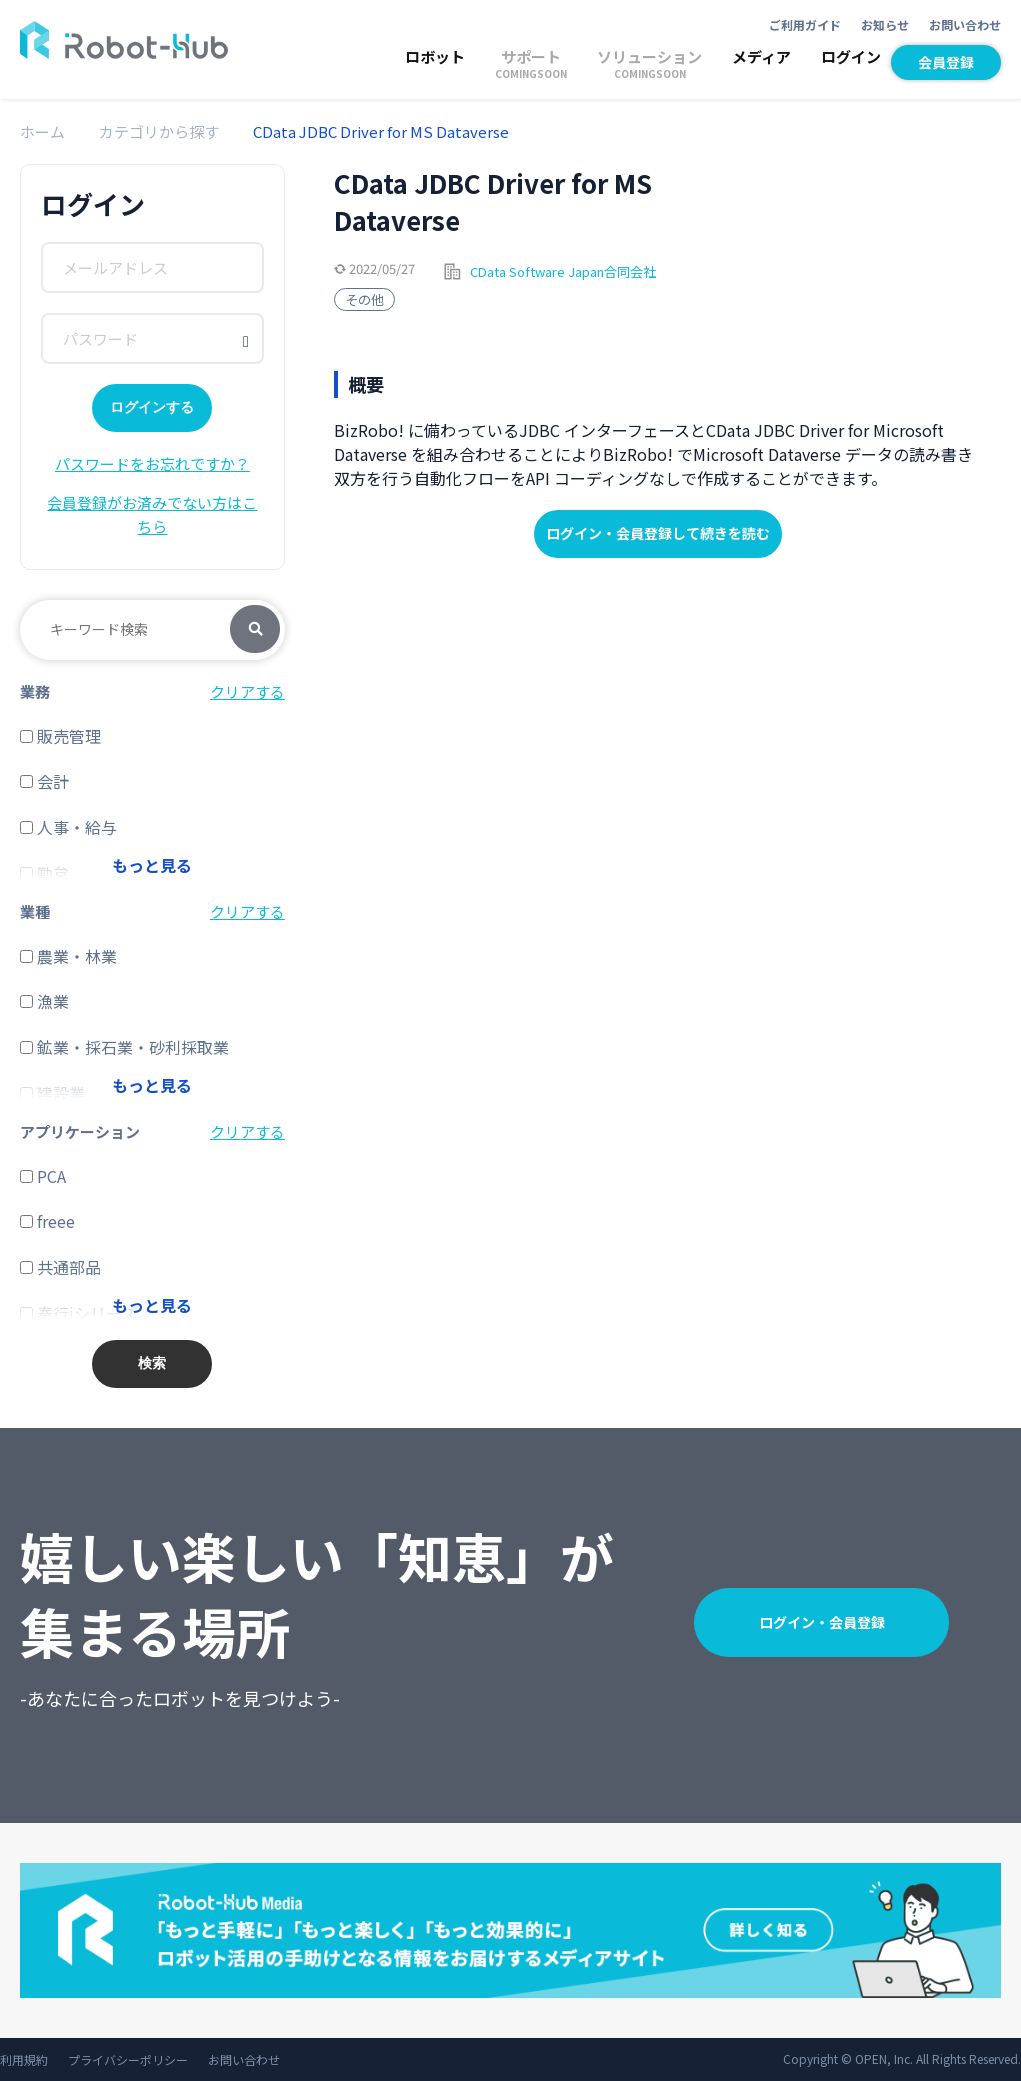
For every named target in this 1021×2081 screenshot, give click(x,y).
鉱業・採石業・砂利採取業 (124, 1047)
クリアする (247, 691)
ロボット (435, 56)
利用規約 (24, 2059)
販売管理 (60, 736)
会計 (44, 781)
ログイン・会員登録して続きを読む (658, 533)
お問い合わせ (965, 24)
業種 (35, 911)
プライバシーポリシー (128, 2059)
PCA (43, 1176)
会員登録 (946, 62)
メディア (761, 56)
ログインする (152, 407)
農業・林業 (68, 956)
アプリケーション (80, 1131)
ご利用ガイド (805, 24)
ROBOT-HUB (124, 40)
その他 (364, 299)
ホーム (42, 131)
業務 (35, 691)
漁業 (44, 1001)
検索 (255, 630)
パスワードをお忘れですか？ (152, 463)
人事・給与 (68, 827)
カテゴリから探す (159, 131)
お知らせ (885, 24)
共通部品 (60, 1267)
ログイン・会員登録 (822, 1622)
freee (47, 1221)
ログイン (851, 56)
